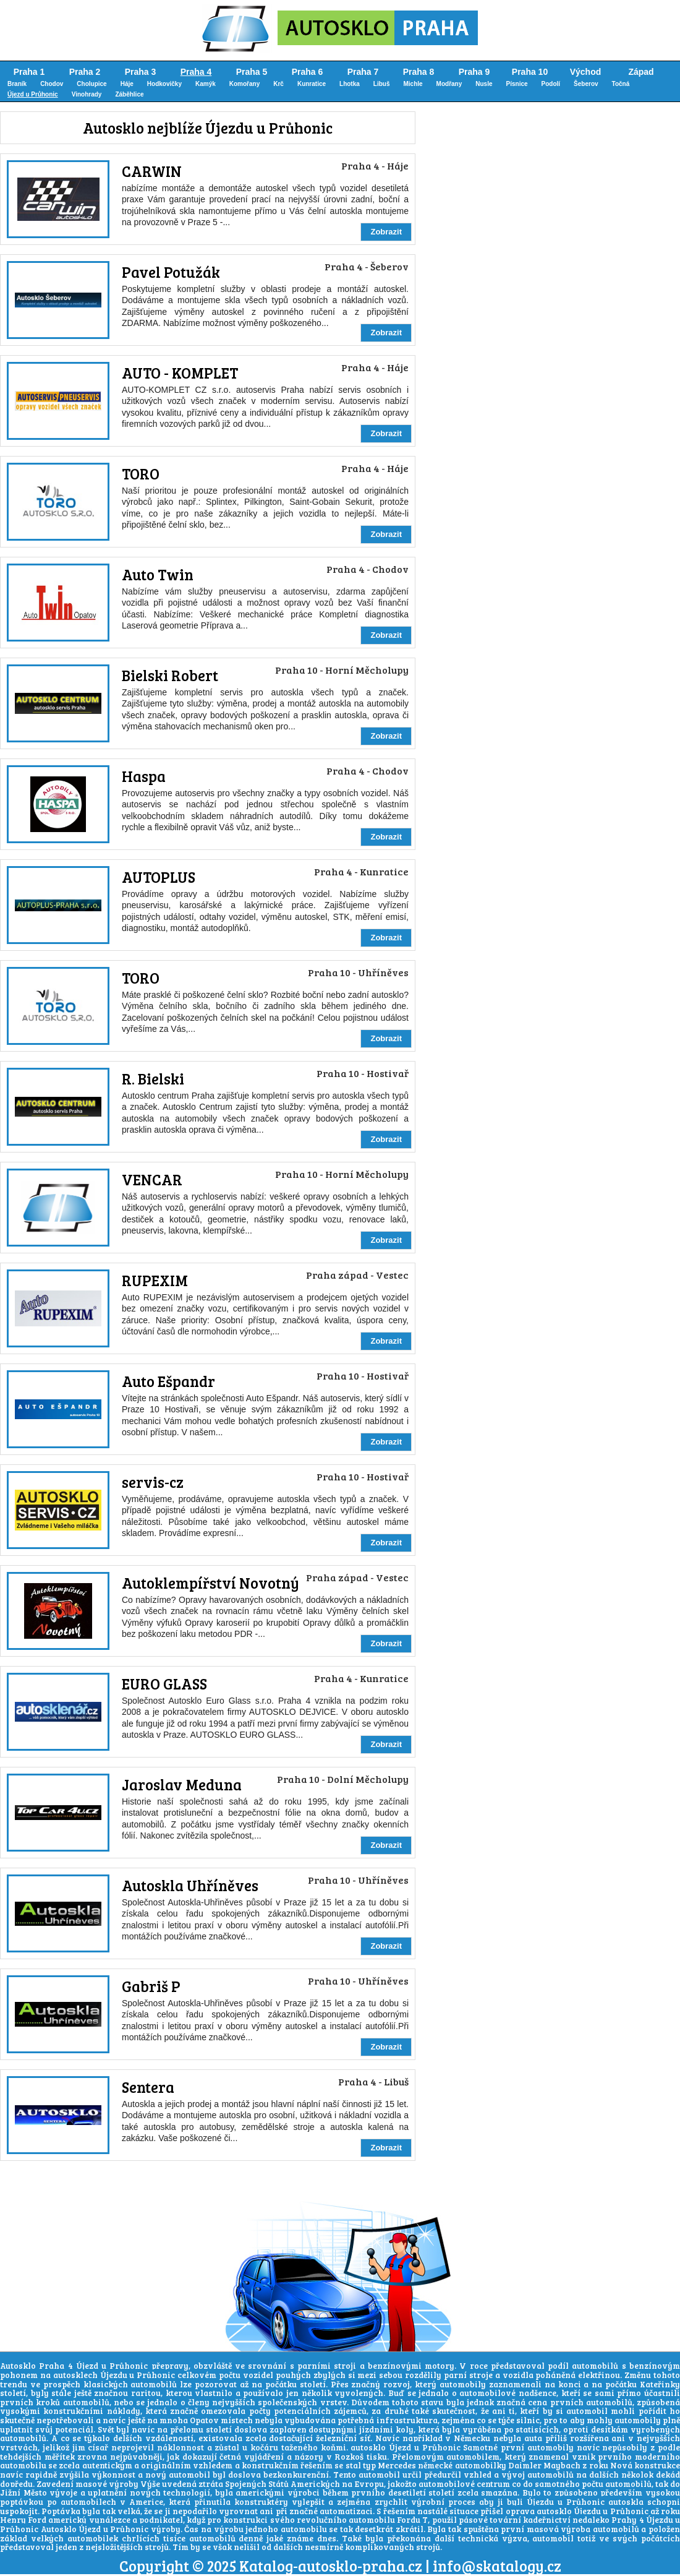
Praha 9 (474, 72)
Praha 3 (140, 72)
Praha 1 (29, 72)
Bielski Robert (170, 675)
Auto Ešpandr (168, 1381)
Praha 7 (363, 72)
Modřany (449, 83)
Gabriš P (151, 1986)
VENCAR (152, 1179)
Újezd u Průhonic (32, 94)
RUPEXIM (155, 1280)
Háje (127, 83)
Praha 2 (85, 72)
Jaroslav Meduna (182, 1784)
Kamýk (205, 83)
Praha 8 (419, 72)
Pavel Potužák (171, 272)
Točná (621, 83)
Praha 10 (530, 72)
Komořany (244, 83)
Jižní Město (23, 2492)
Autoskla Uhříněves (190, 1885)
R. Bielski (153, 1078)
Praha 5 (252, 72)
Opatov (204, 2420)
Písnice (517, 83)
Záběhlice (129, 94)
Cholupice (91, 83)
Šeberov (586, 83)
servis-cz (153, 1482)
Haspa (144, 776)
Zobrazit (386, 231)
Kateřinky (660, 2384)
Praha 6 (307, 72)
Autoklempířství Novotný (210, 1583)
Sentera (148, 2087)
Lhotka (349, 83)
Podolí (551, 83)
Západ (640, 72)
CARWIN (152, 171)
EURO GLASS (164, 1683)
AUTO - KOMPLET (180, 373)
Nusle (483, 83)
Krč (278, 83)
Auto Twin (157, 574)
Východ (585, 72)
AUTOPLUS (158, 877)
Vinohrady (87, 94)
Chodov (51, 83)
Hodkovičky (164, 83)
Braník (17, 83)
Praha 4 (196, 72)
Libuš (381, 83)
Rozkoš (348, 2456)
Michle (412, 83)
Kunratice (311, 83)
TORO (140, 473)
